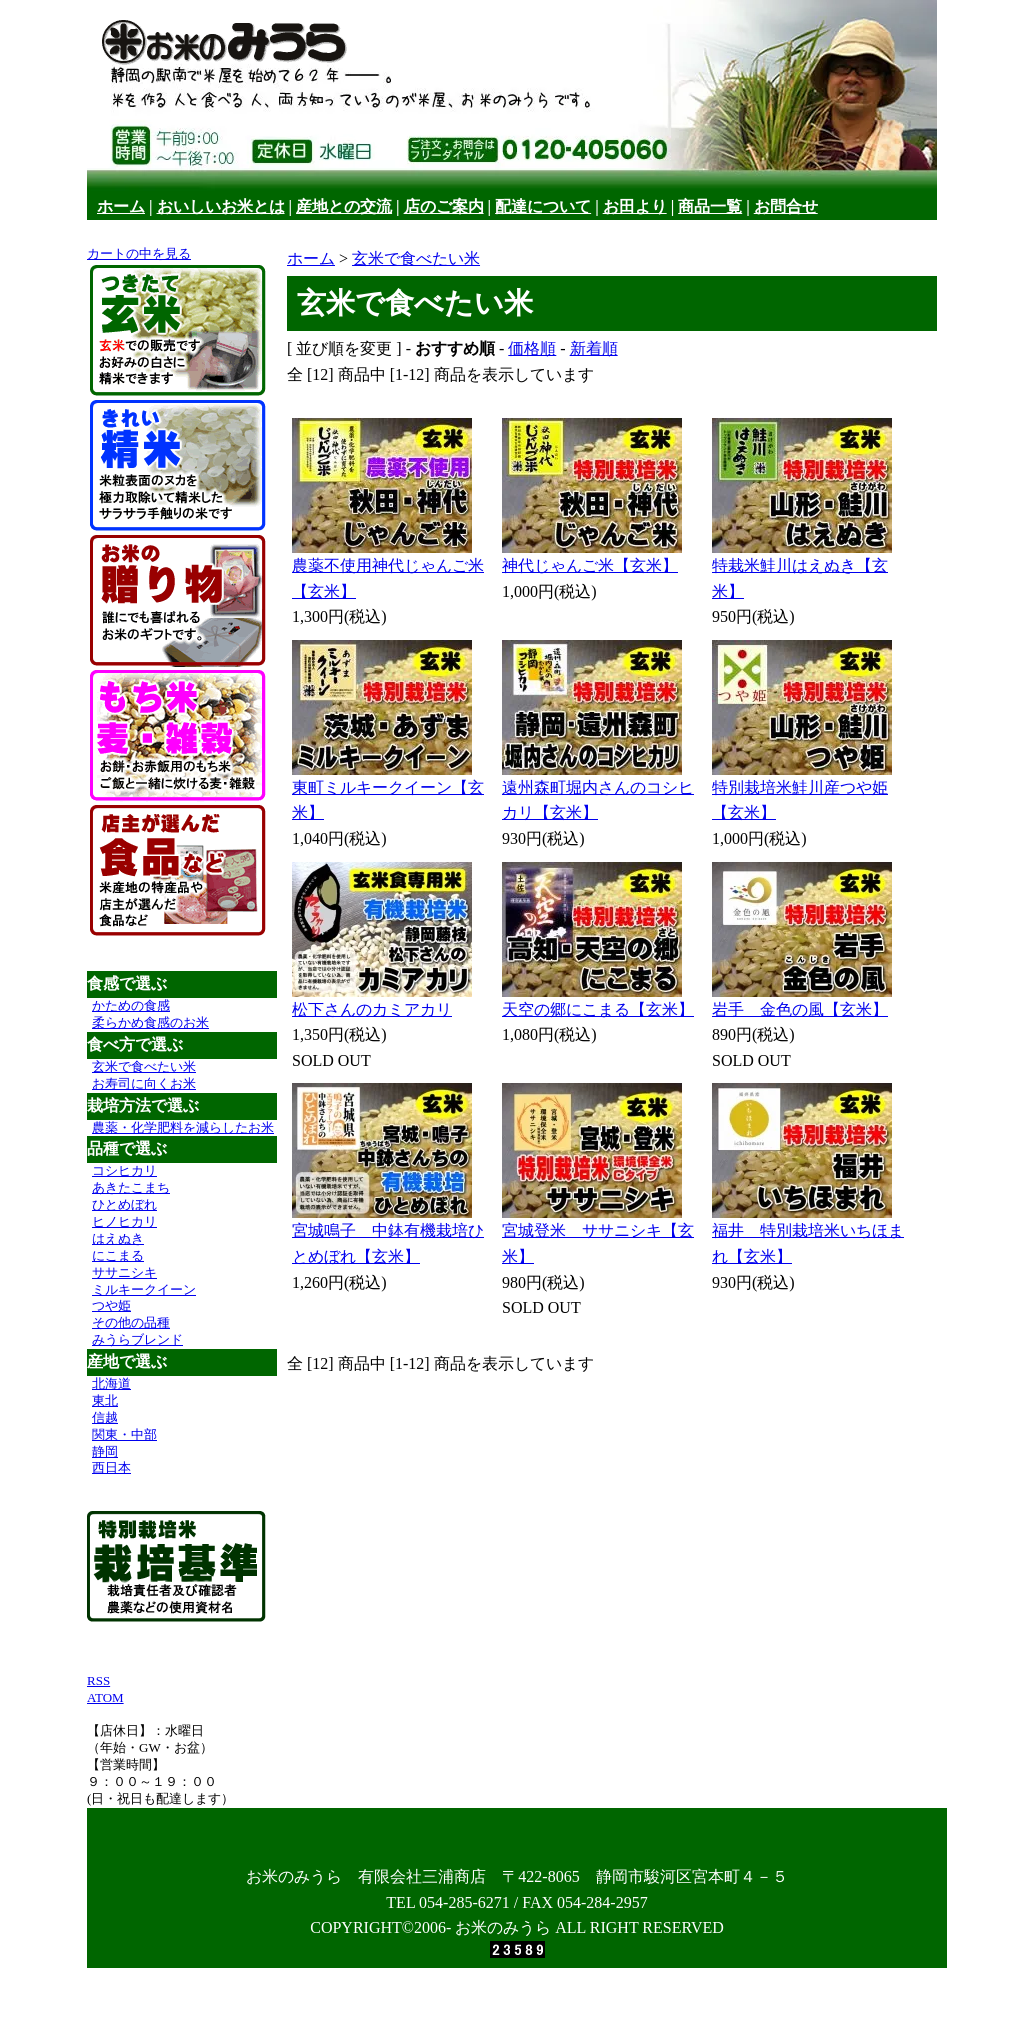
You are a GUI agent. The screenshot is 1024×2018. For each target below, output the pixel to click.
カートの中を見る (139, 253)
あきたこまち (131, 1187)
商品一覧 (710, 206)
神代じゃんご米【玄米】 (590, 565)
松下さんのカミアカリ (372, 1009)
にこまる (118, 1255)
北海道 (111, 1383)
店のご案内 (444, 206)
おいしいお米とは (221, 206)
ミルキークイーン (144, 1289)
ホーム (121, 206)
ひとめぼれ (124, 1204)
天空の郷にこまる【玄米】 (598, 1009)
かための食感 (131, 1005)
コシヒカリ (124, 1170)
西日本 (111, 1467)
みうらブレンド (137, 1339)
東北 (105, 1400)
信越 (105, 1417)
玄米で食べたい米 (144, 1066)
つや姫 (111, 1305)
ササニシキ (124, 1272)
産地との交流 (344, 206)
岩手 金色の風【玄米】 (800, 1009)
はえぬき (118, 1238)
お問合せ (786, 206)
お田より (635, 206)
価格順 (532, 348)
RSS (98, 1680)
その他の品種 (131, 1322)
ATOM (105, 1697)
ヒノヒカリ (124, 1221)
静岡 (105, 1451)
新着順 (594, 348)
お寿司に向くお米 (144, 1083)
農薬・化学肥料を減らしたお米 (183, 1127)
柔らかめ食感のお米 (150, 1022)
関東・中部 (124, 1434)
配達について (543, 206)
